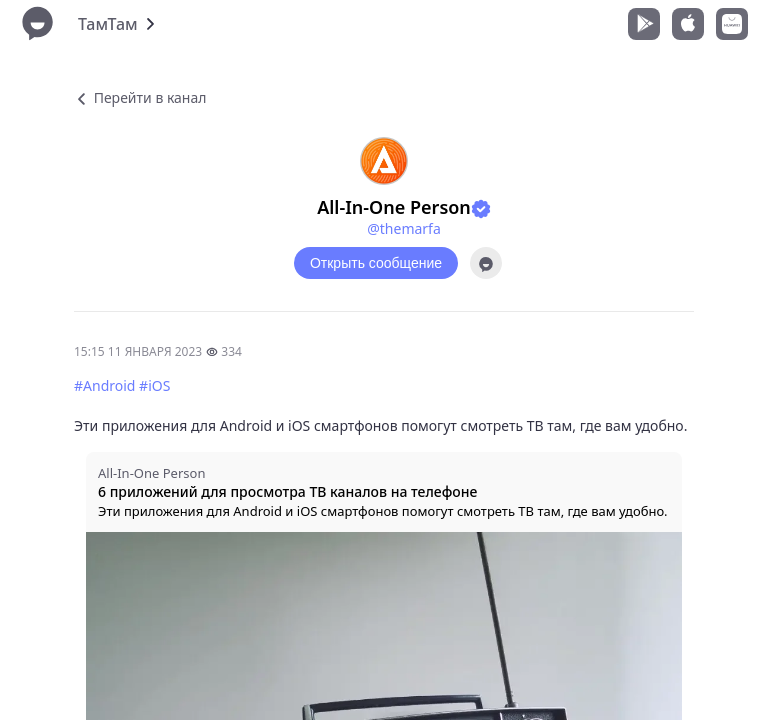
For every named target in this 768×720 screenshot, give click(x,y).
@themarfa (404, 228)
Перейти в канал (140, 97)
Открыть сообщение (376, 263)
